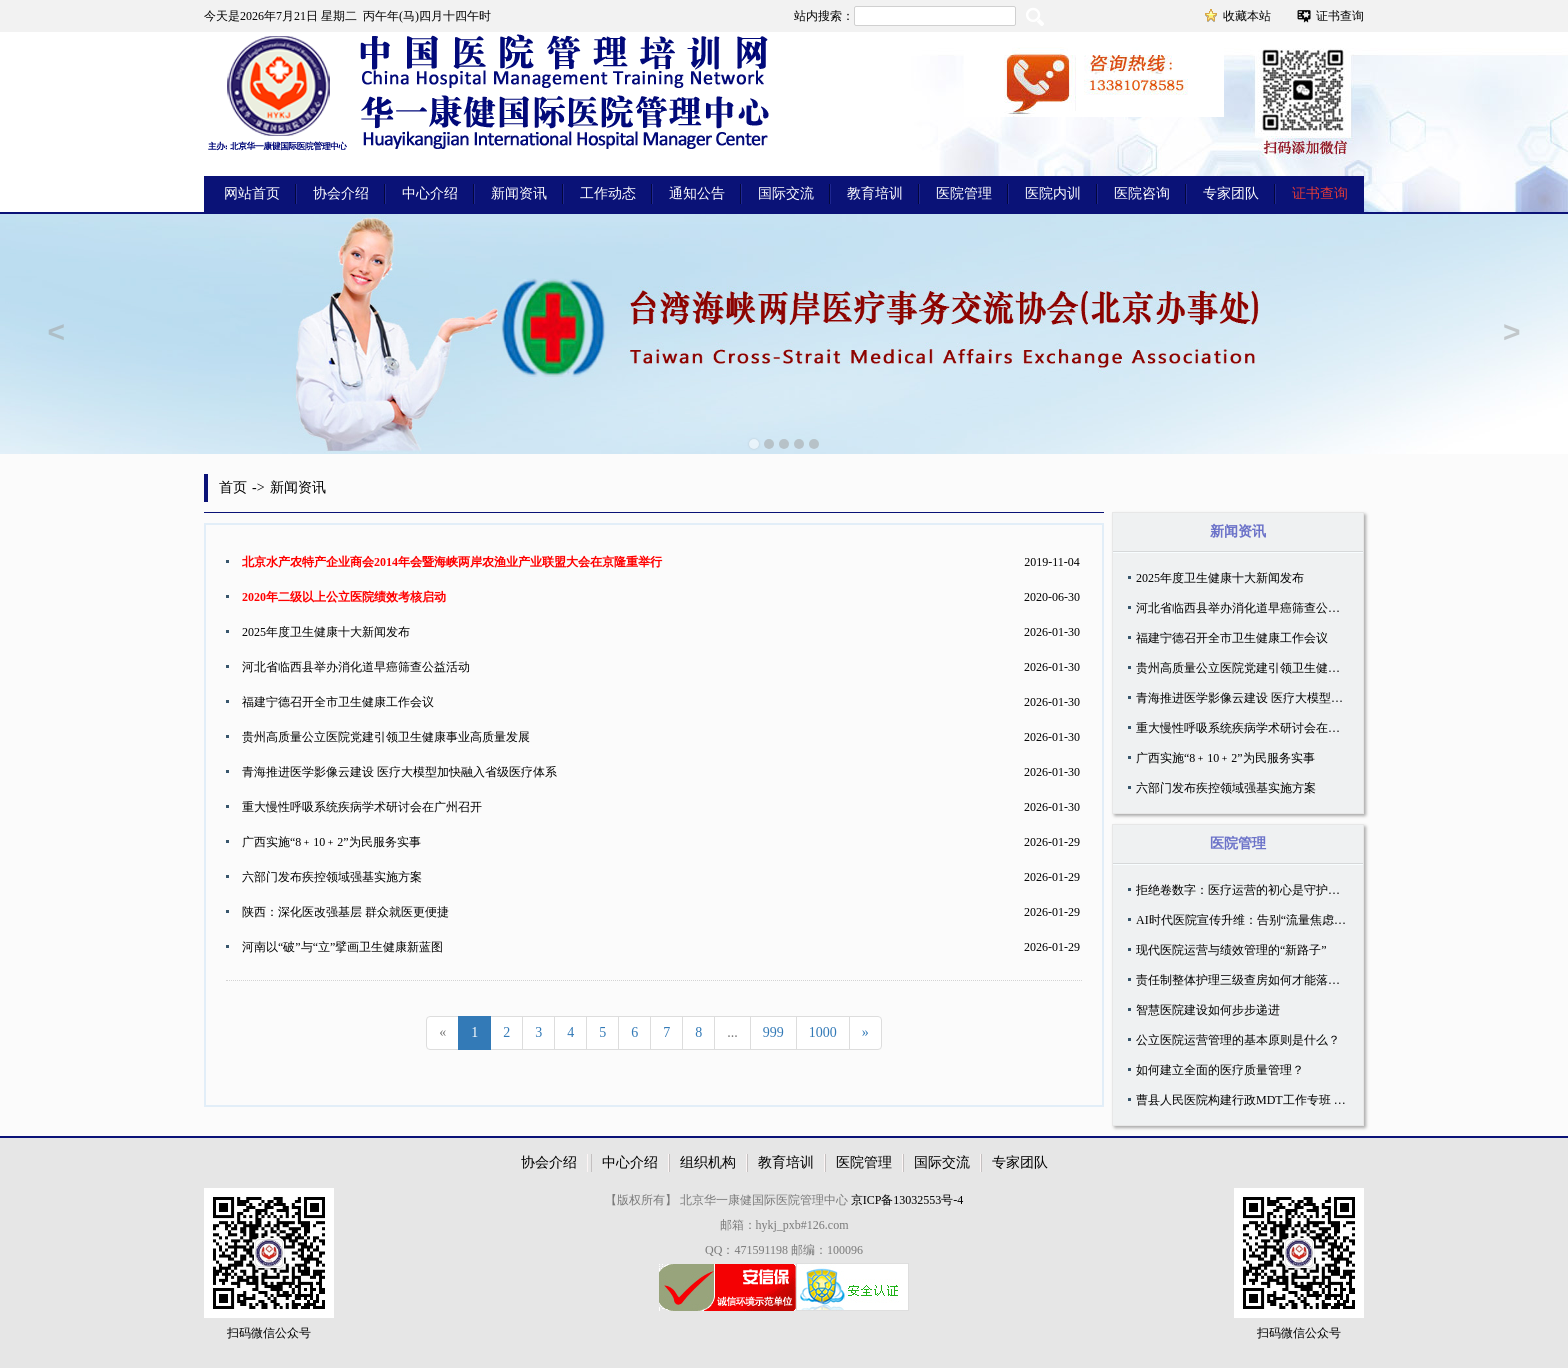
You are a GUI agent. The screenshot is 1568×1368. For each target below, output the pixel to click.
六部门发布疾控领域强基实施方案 (332, 877)
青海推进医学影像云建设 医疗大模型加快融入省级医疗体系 (399, 772)
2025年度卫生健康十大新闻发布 (326, 632)
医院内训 (1053, 193)
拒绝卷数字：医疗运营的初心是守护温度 (1244, 890)
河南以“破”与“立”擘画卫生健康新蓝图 (342, 947)
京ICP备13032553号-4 (907, 1200)
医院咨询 (1142, 193)
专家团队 (1231, 193)
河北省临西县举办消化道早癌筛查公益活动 (356, 667)
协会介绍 (341, 193)
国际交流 (786, 193)
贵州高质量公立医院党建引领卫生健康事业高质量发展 (386, 737)
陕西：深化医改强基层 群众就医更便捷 (345, 912)
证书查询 (1340, 16)
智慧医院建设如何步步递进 (1208, 1010)
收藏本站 (1247, 16)
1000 (823, 1032)
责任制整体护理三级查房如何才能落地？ (1244, 980)
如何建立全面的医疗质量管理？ (1220, 1070)
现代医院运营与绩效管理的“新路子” (1231, 950)
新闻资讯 (519, 193)
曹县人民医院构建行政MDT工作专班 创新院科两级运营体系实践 (1307, 1100)
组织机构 (708, 1162)
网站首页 (252, 193)
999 (773, 1032)
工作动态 (608, 193)
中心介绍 (430, 193)
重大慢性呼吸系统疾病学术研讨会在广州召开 (362, 807)
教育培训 (875, 193)
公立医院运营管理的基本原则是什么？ (1238, 1040)
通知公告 (697, 193)
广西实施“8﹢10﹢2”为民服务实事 (331, 842)
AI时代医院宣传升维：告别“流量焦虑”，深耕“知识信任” (1285, 920)
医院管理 (964, 193)
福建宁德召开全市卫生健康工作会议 (338, 702)
